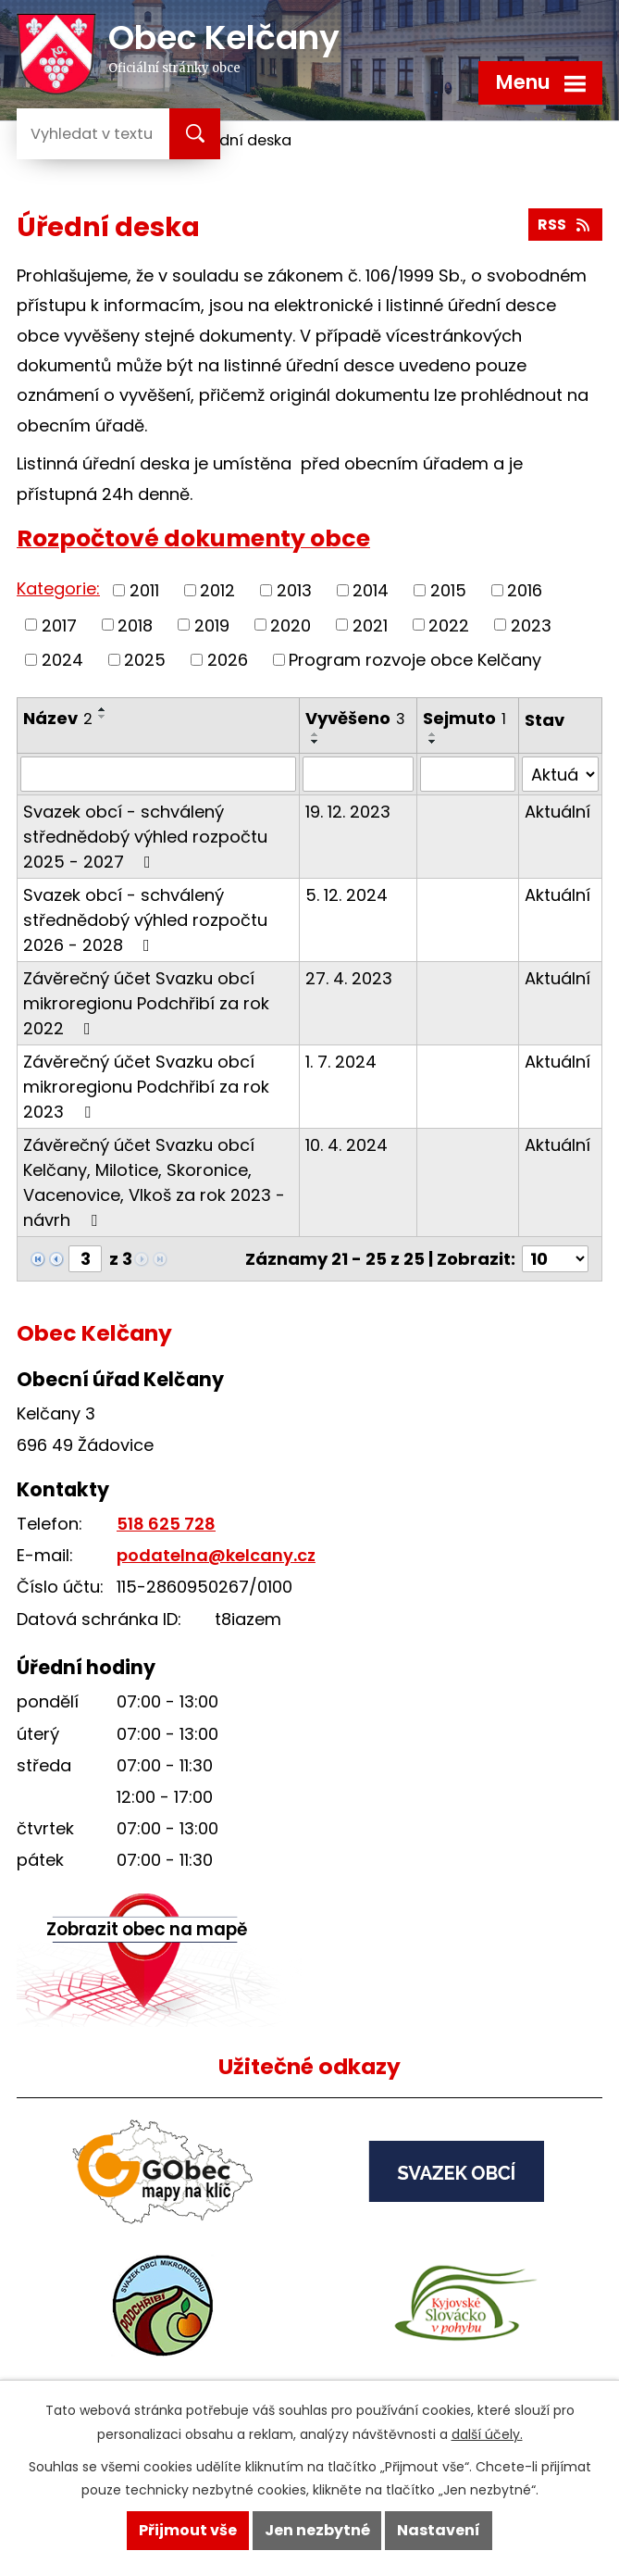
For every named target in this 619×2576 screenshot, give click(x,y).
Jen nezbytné (317, 2530)
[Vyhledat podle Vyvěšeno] (358, 774)
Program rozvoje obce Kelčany (415, 659)
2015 (448, 590)
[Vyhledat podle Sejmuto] (468, 774)
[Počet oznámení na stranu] (555, 1258)
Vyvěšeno (355, 718)
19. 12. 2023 (347, 811)
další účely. (487, 2434)
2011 (144, 590)
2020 (290, 624)
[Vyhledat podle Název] (158, 774)
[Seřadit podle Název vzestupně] (103, 709)
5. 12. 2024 (346, 895)
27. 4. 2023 (348, 978)
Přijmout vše (188, 2530)
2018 (135, 624)
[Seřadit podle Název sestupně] (103, 716)
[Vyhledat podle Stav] (560, 774)
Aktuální (557, 811)
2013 (294, 590)
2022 (448, 624)
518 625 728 (166, 1523)
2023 (531, 624)
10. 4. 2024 (346, 1145)
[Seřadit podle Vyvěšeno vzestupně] (315, 734)
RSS (565, 224)
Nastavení (438, 2530)
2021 (370, 624)
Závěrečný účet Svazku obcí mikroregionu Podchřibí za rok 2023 (146, 1086)
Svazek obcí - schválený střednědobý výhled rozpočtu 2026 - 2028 (145, 920)
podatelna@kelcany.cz (216, 1555)
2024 (62, 659)
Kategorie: (58, 588)
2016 (524, 590)
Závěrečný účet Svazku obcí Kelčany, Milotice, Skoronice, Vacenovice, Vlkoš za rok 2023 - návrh (154, 1182)
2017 (59, 624)
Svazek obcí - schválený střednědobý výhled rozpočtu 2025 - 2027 (145, 836)
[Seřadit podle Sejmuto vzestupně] (433, 734)
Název (58, 718)
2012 (217, 590)
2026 (227, 659)
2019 (211, 624)
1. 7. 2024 (341, 1061)
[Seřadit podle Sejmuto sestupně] (433, 741)
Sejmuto (464, 718)
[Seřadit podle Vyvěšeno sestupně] (315, 741)
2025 (145, 659)
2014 (371, 590)
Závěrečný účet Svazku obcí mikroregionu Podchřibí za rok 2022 (146, 1003)
